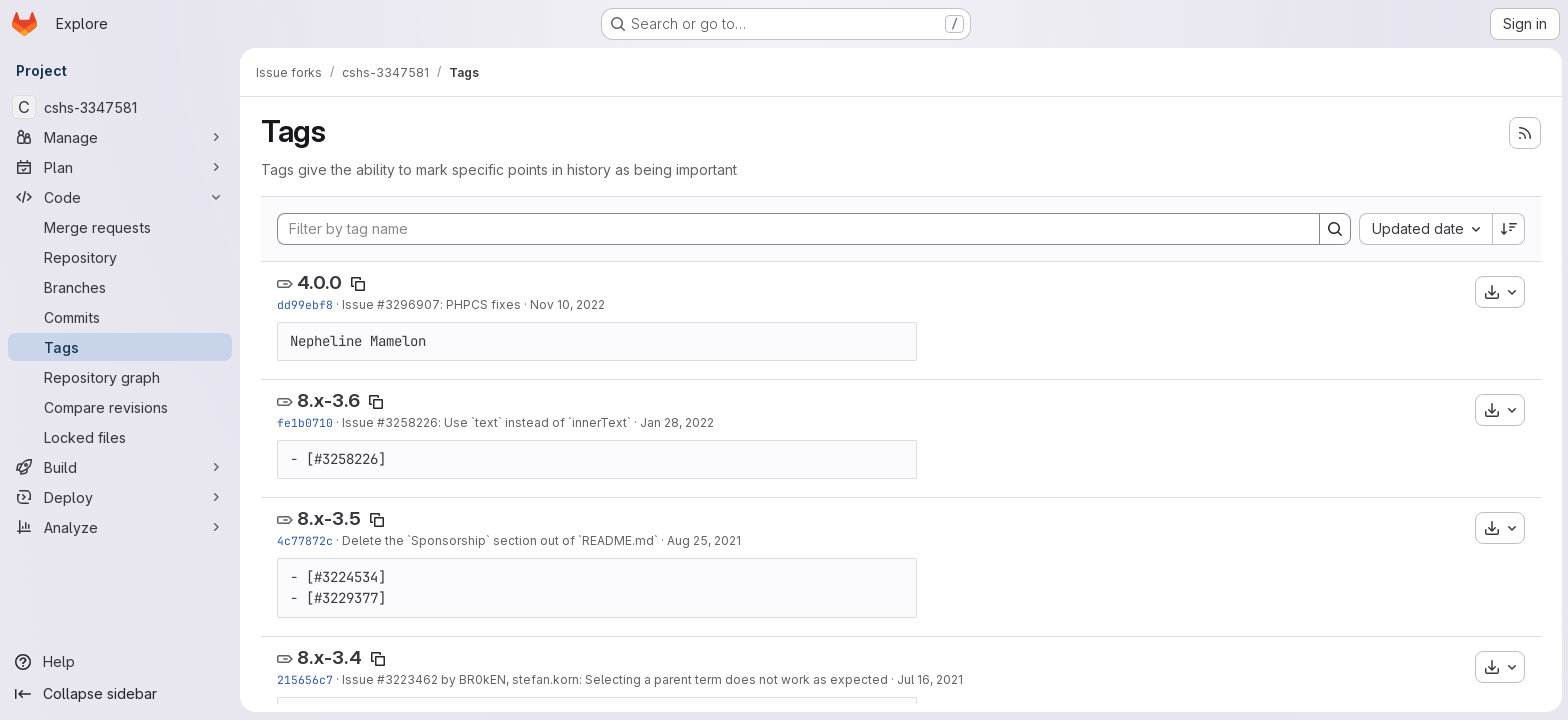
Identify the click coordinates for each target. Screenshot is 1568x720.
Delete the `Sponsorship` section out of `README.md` (499, 540)
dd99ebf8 (304, 304)
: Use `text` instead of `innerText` (533, 422)
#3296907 (407, 304)
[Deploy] (120, 497)
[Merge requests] (120, 227)
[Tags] (120, 347)
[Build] (120, 467)
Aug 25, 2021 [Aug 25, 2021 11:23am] (703, 540)
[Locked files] (120, 437)
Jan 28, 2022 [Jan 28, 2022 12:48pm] (676, 422)
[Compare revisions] (120, 407)
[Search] (1334, 229)
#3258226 (406, 422)
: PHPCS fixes (479, 304)
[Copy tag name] (357, 284)
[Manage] (120, 137)
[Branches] (120, 287)
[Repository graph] (120, 377)
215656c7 (304, 679)
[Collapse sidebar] (120, 694)
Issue (358, 304)
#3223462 (406, 679)
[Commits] (120, 317)
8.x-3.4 (328, 657)
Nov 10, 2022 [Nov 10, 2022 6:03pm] (566, 304)
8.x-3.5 (328, 518)
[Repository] (120, 257)
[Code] (120, 197)
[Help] (120, 662)
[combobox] (1424, 229)
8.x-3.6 (327, 400)
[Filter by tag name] (797, 229)
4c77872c (304, 540)
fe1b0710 (304, 422)
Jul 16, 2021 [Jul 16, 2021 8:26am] (929, 679)
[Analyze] (120, 527)
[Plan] (120, 167)
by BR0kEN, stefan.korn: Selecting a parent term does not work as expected (662, 679)
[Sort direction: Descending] (1508, 229)
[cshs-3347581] (120, 107)
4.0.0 (318, 282)
